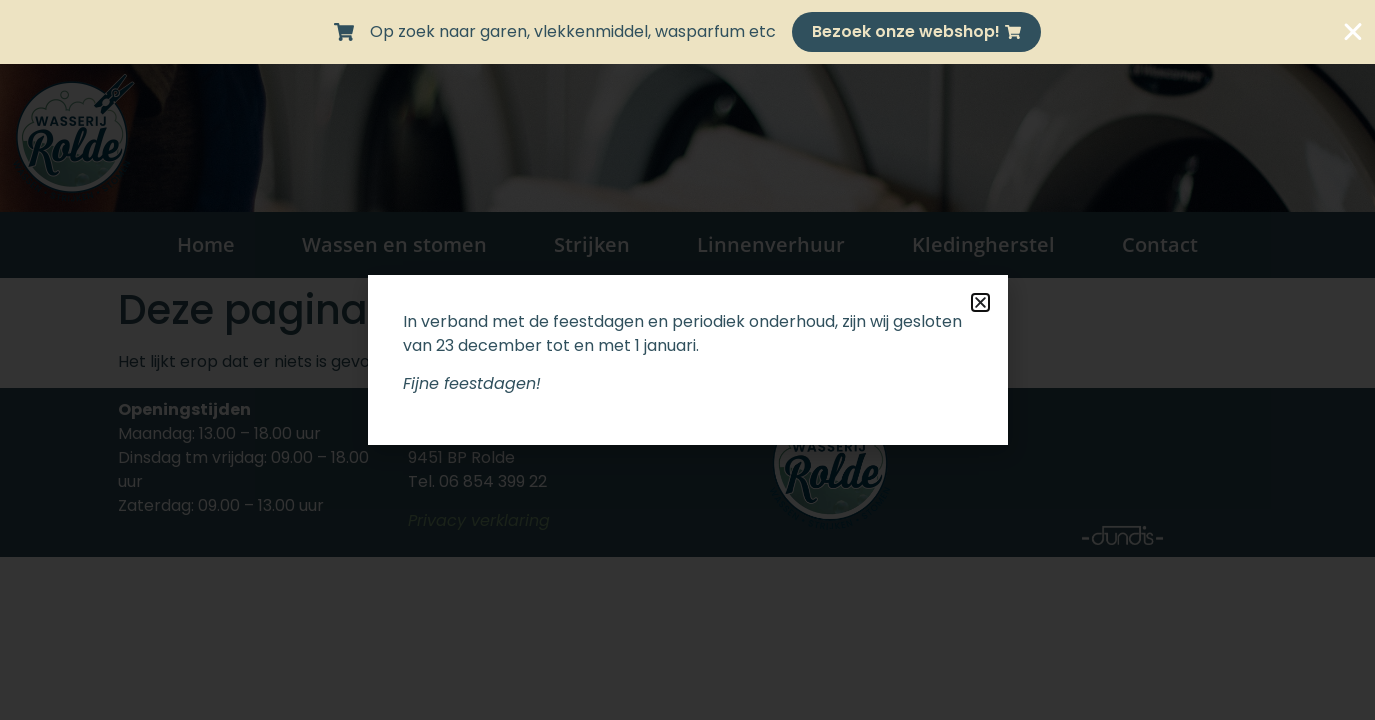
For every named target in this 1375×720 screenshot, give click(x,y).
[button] (980, 302)
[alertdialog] (687, 32)
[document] (687, 360)
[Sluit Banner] (1353, 32)
